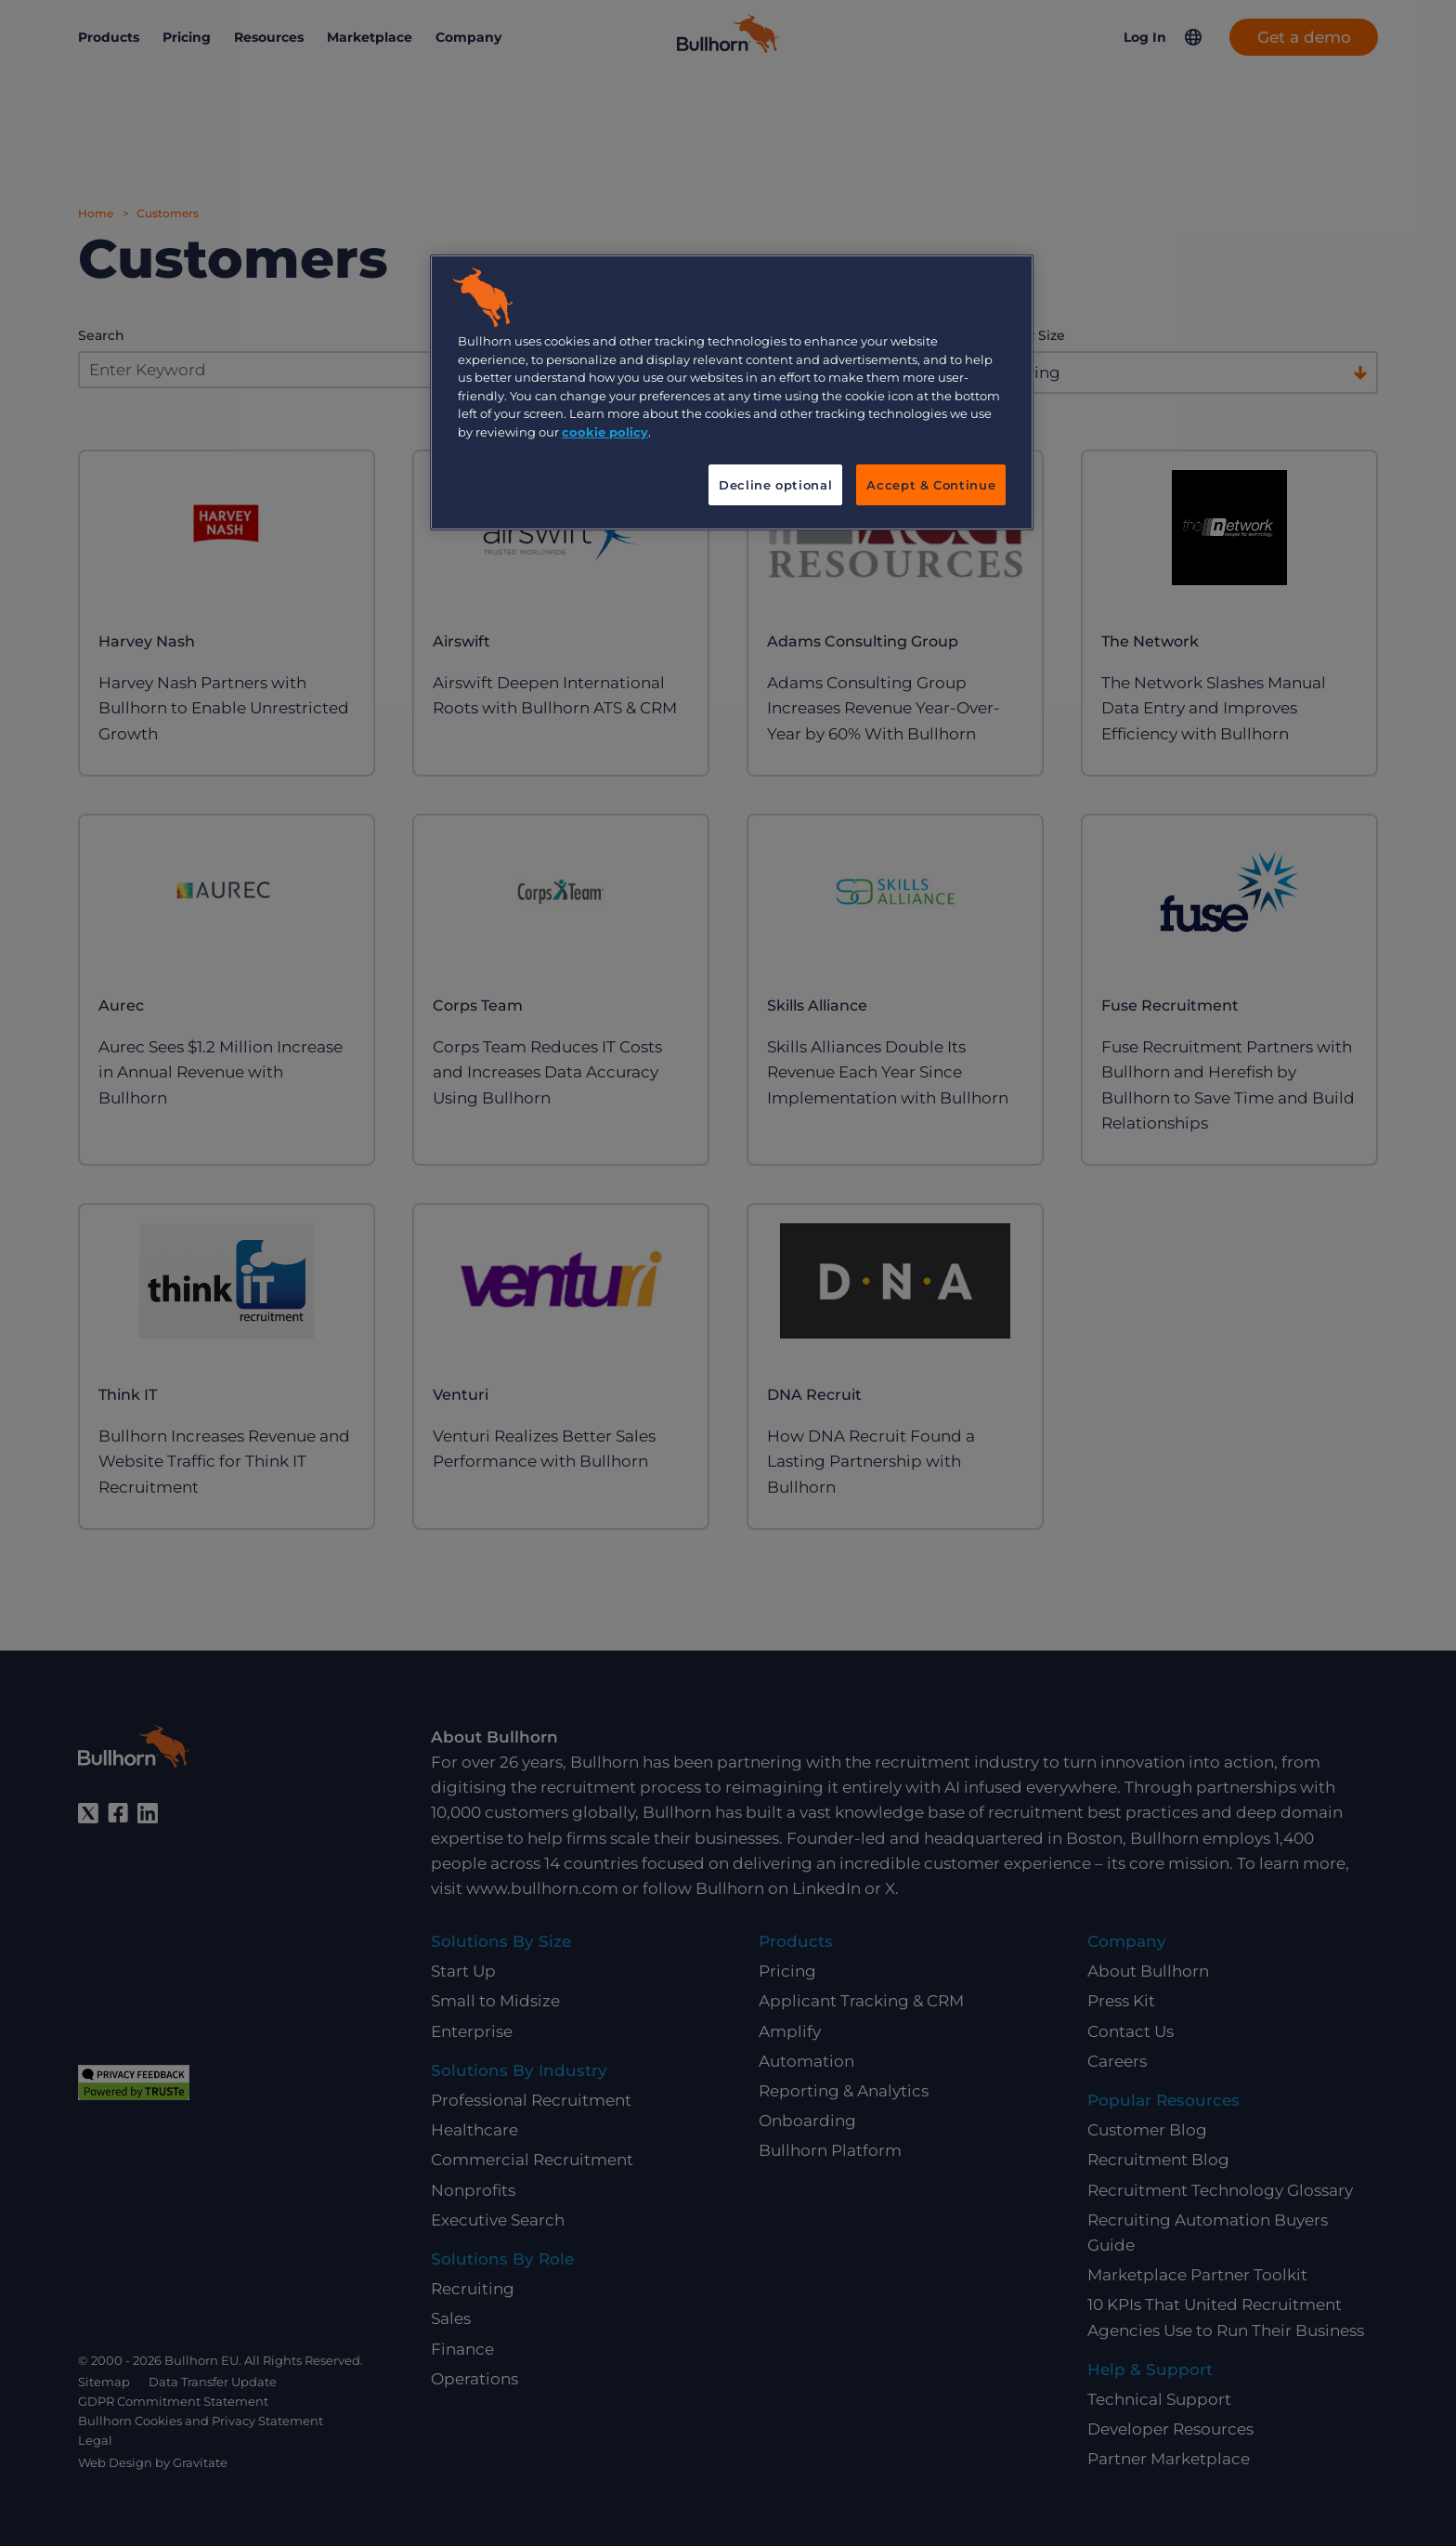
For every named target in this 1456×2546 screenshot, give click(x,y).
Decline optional (775, 484)
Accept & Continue (930, 484)
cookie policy (605, 431)
